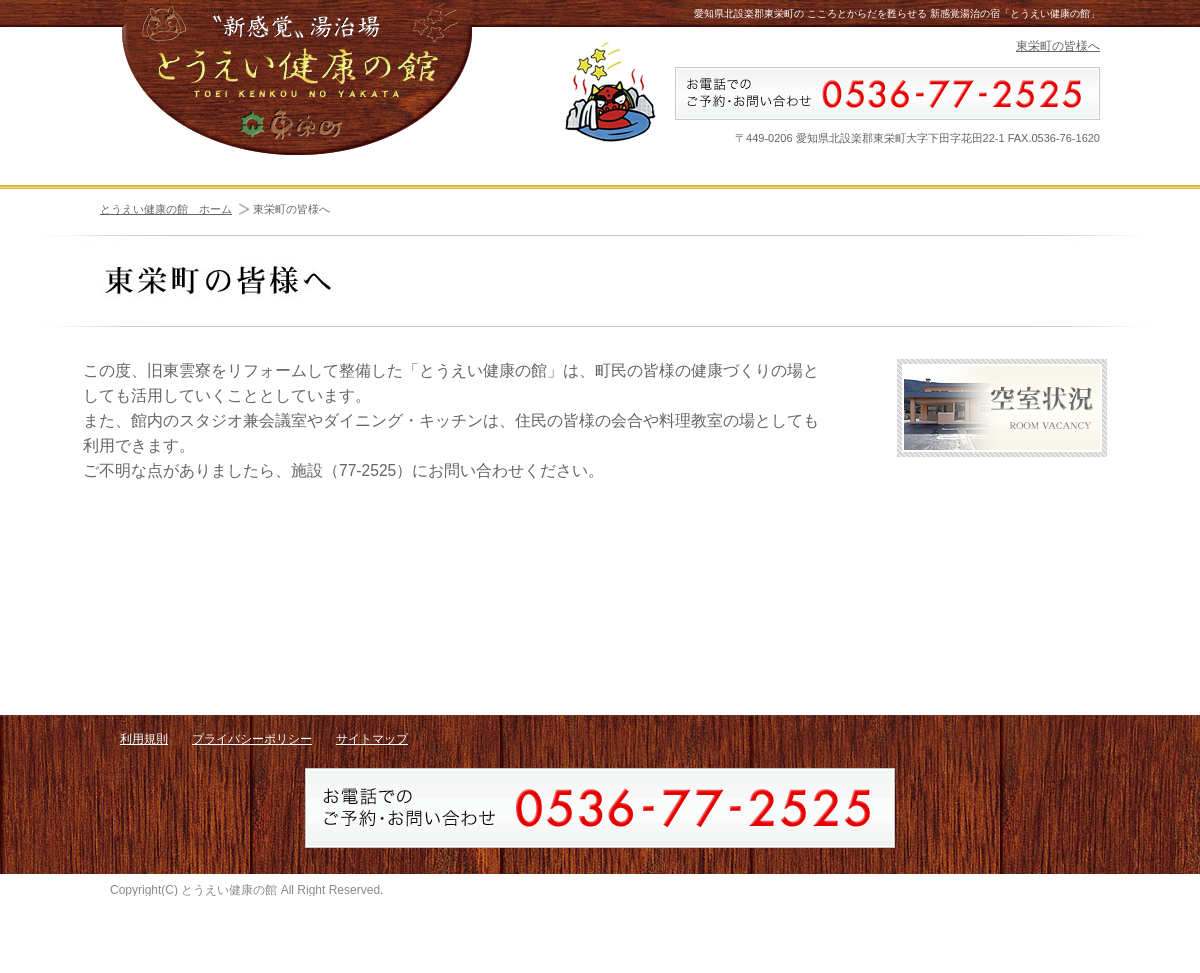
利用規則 (144, 776)
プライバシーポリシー (252, 776)
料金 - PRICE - (1025, 191)
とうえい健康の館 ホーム (166, 247)
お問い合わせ (1002, 671)
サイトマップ (372, 776)
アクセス (1002, 551)
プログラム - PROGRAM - (698, 191)
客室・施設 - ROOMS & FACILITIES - (338, 191)
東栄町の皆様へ (1058, 46)
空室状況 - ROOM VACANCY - (865, 191)
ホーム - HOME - (173, 191)
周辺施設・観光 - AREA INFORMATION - (523, 191)
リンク (1002, 611)
